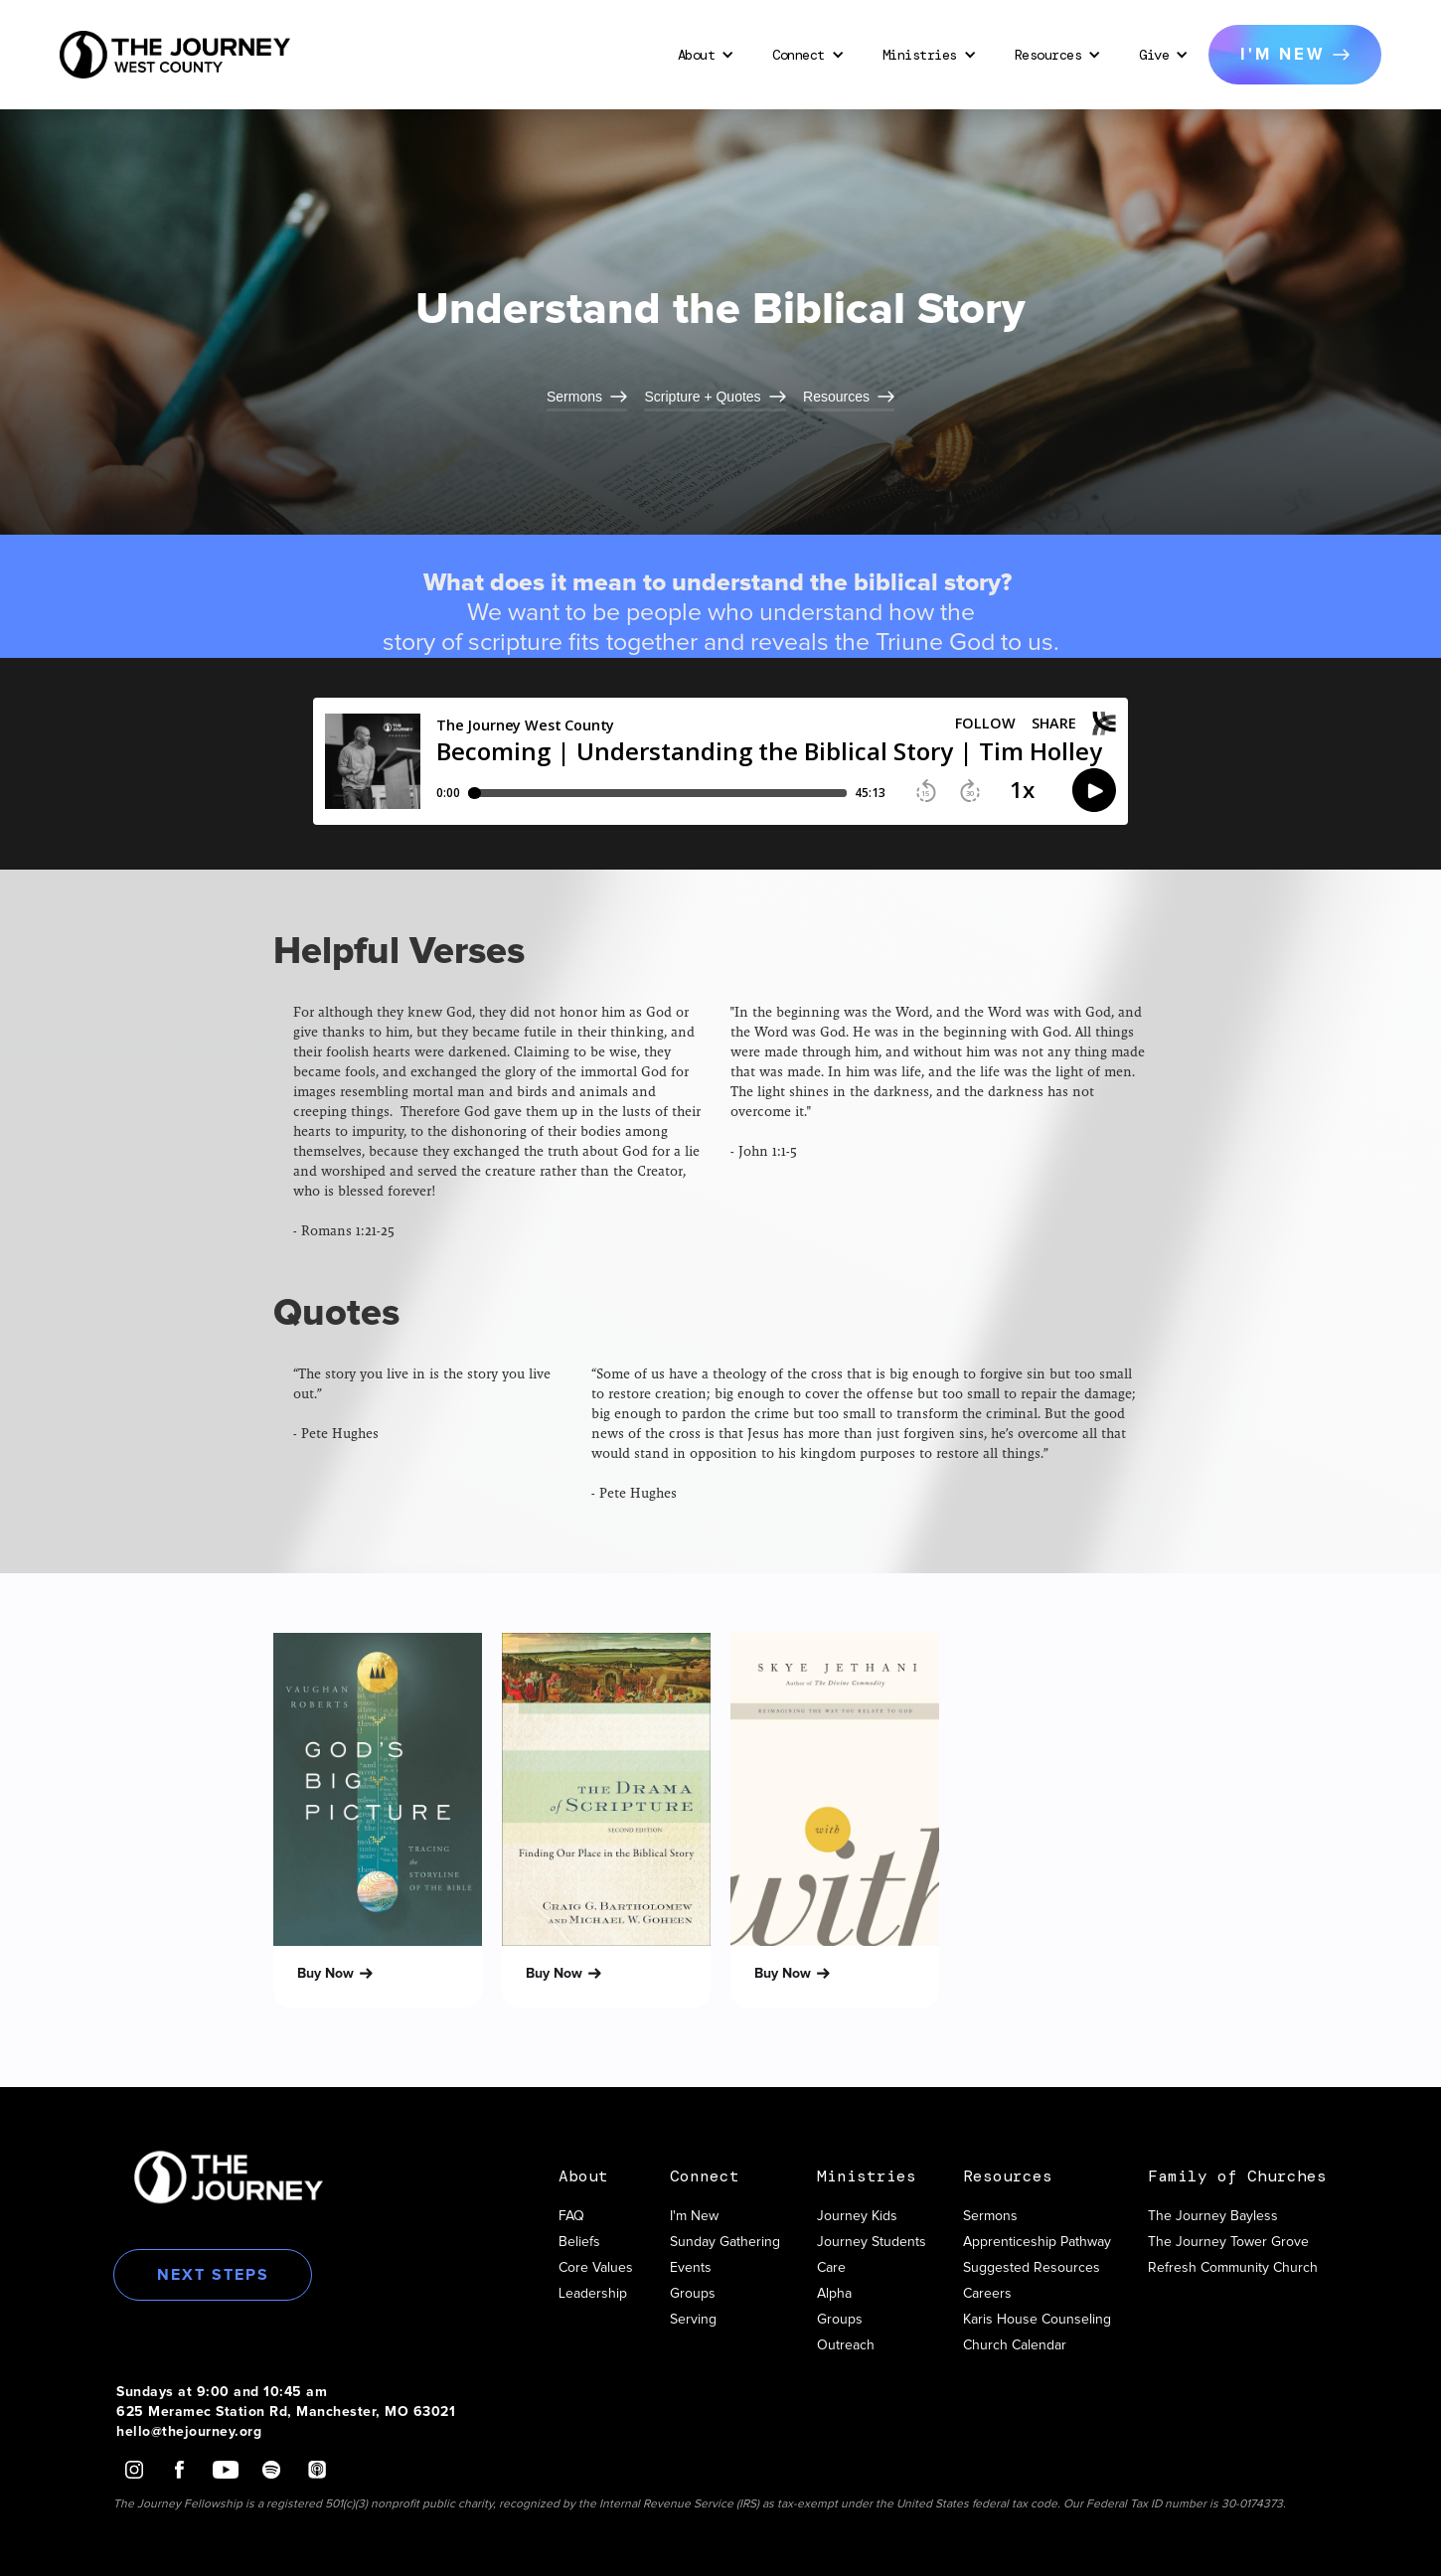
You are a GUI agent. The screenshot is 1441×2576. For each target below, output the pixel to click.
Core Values (596, 2268)
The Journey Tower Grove (1228, 2242)
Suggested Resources (1031, 2268)
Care (831, 2268)
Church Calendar (1014, 2345)
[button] (703, 54)
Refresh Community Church (1233, 2268)
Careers (987, 2294)
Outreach (846, 2345)
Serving (693, 2320)
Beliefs (579, 2242)
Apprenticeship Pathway (1037, 2242)
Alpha (834, 2294)
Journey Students (871, 2242)
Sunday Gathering (725, 2242)
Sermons (990, 2216)
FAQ (571, 2216)
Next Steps (213, 2275)
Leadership (593, 2294)
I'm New (694, 2216)
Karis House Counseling (1037, 2320)
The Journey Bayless (1213, 2216)
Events (691, 2268)
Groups (693, 2294)
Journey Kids (857, 2216)
